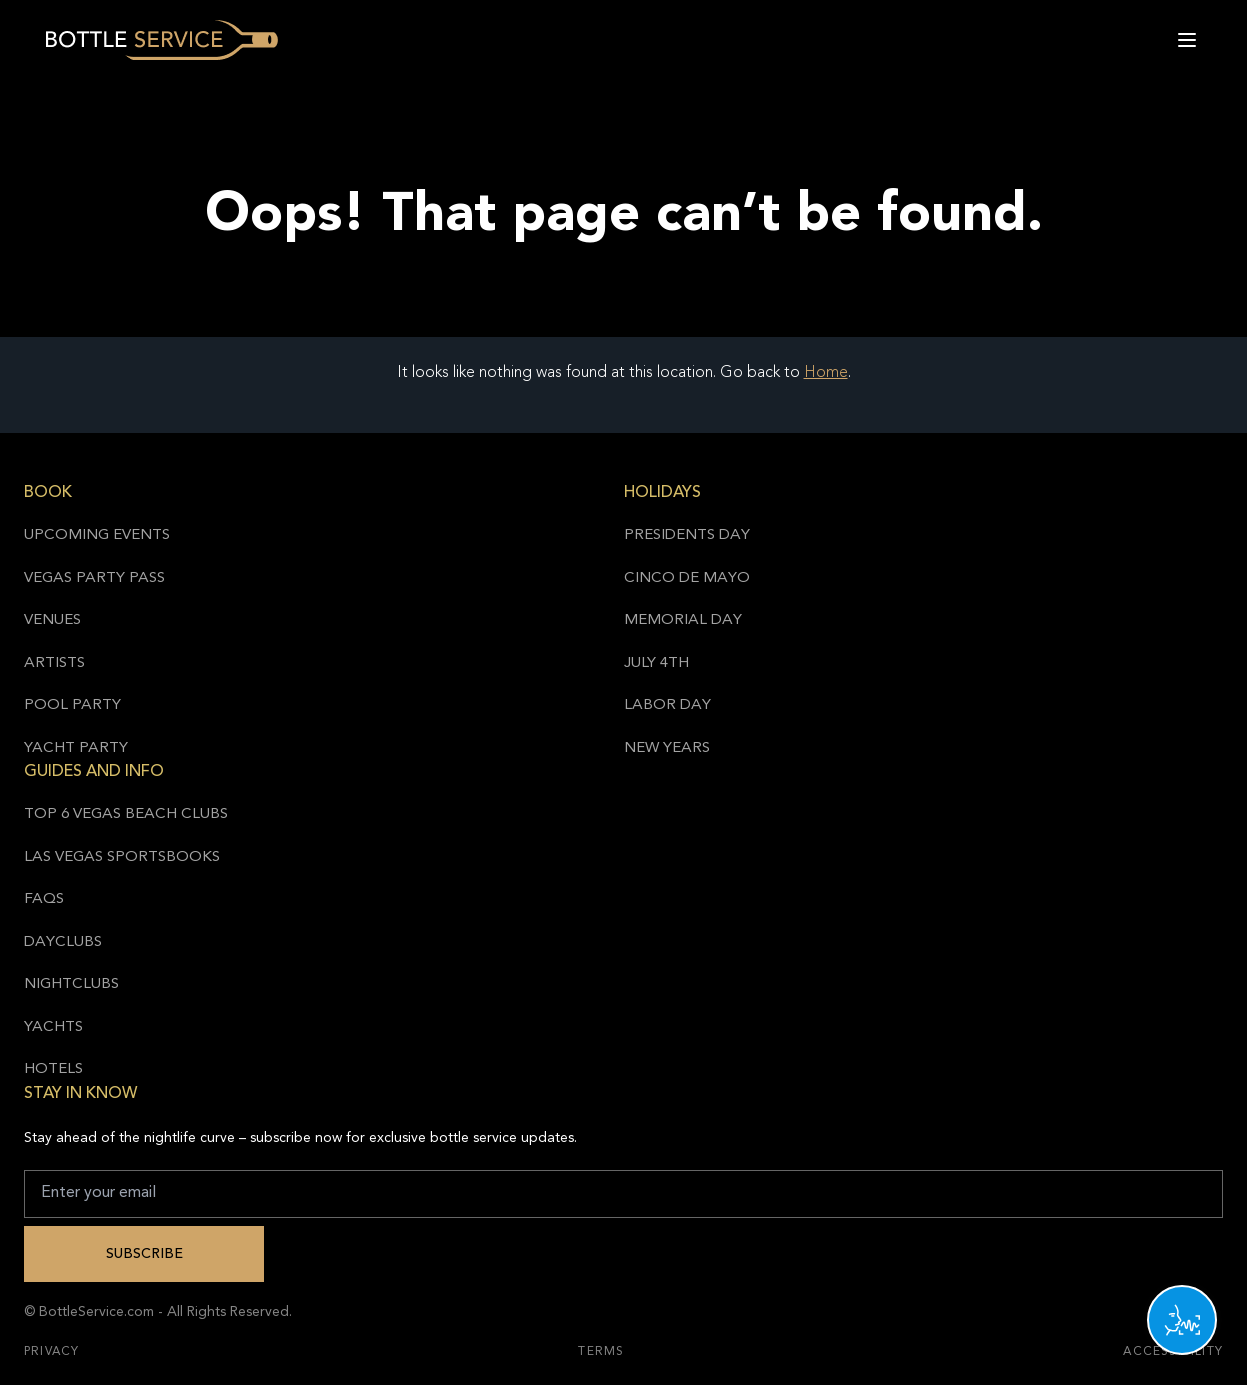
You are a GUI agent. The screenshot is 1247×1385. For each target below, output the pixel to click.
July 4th (656, 663)
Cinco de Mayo (687, 578)
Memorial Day (683, 620)
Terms (601, 1352)
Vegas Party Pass (94, 578)
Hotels (53, 1069)
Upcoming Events (97, 535)
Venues (52, 620)
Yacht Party (76, 748)
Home (826, 373)
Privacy (51, 1352)
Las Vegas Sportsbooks (122, 857)
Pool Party (72, 705)
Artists (54, 663)
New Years (667, 748)
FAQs (44, 899)
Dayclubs (63, 942)
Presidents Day (687, 535)
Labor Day (667, 705)
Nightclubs (71, 984)
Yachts (53, 1027)
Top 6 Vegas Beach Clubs (126, 814)
